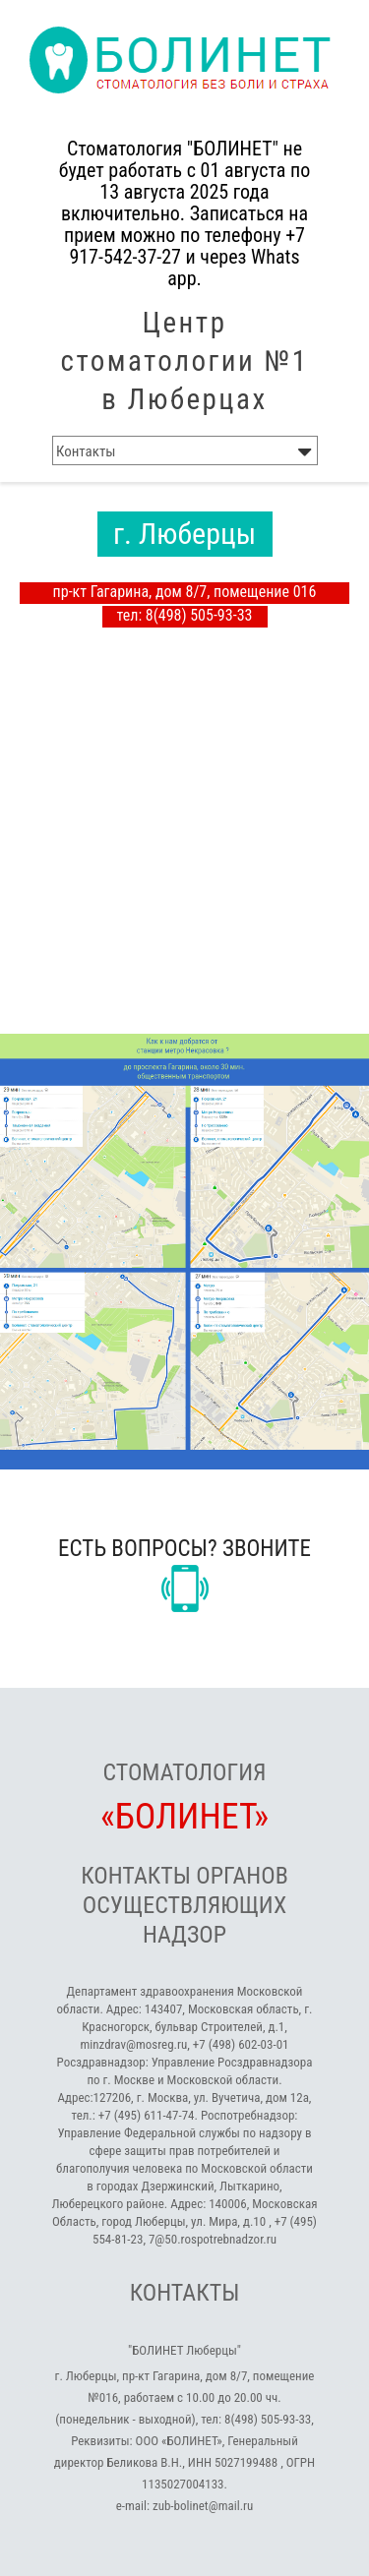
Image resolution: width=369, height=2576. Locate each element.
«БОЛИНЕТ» (184, 1816)
